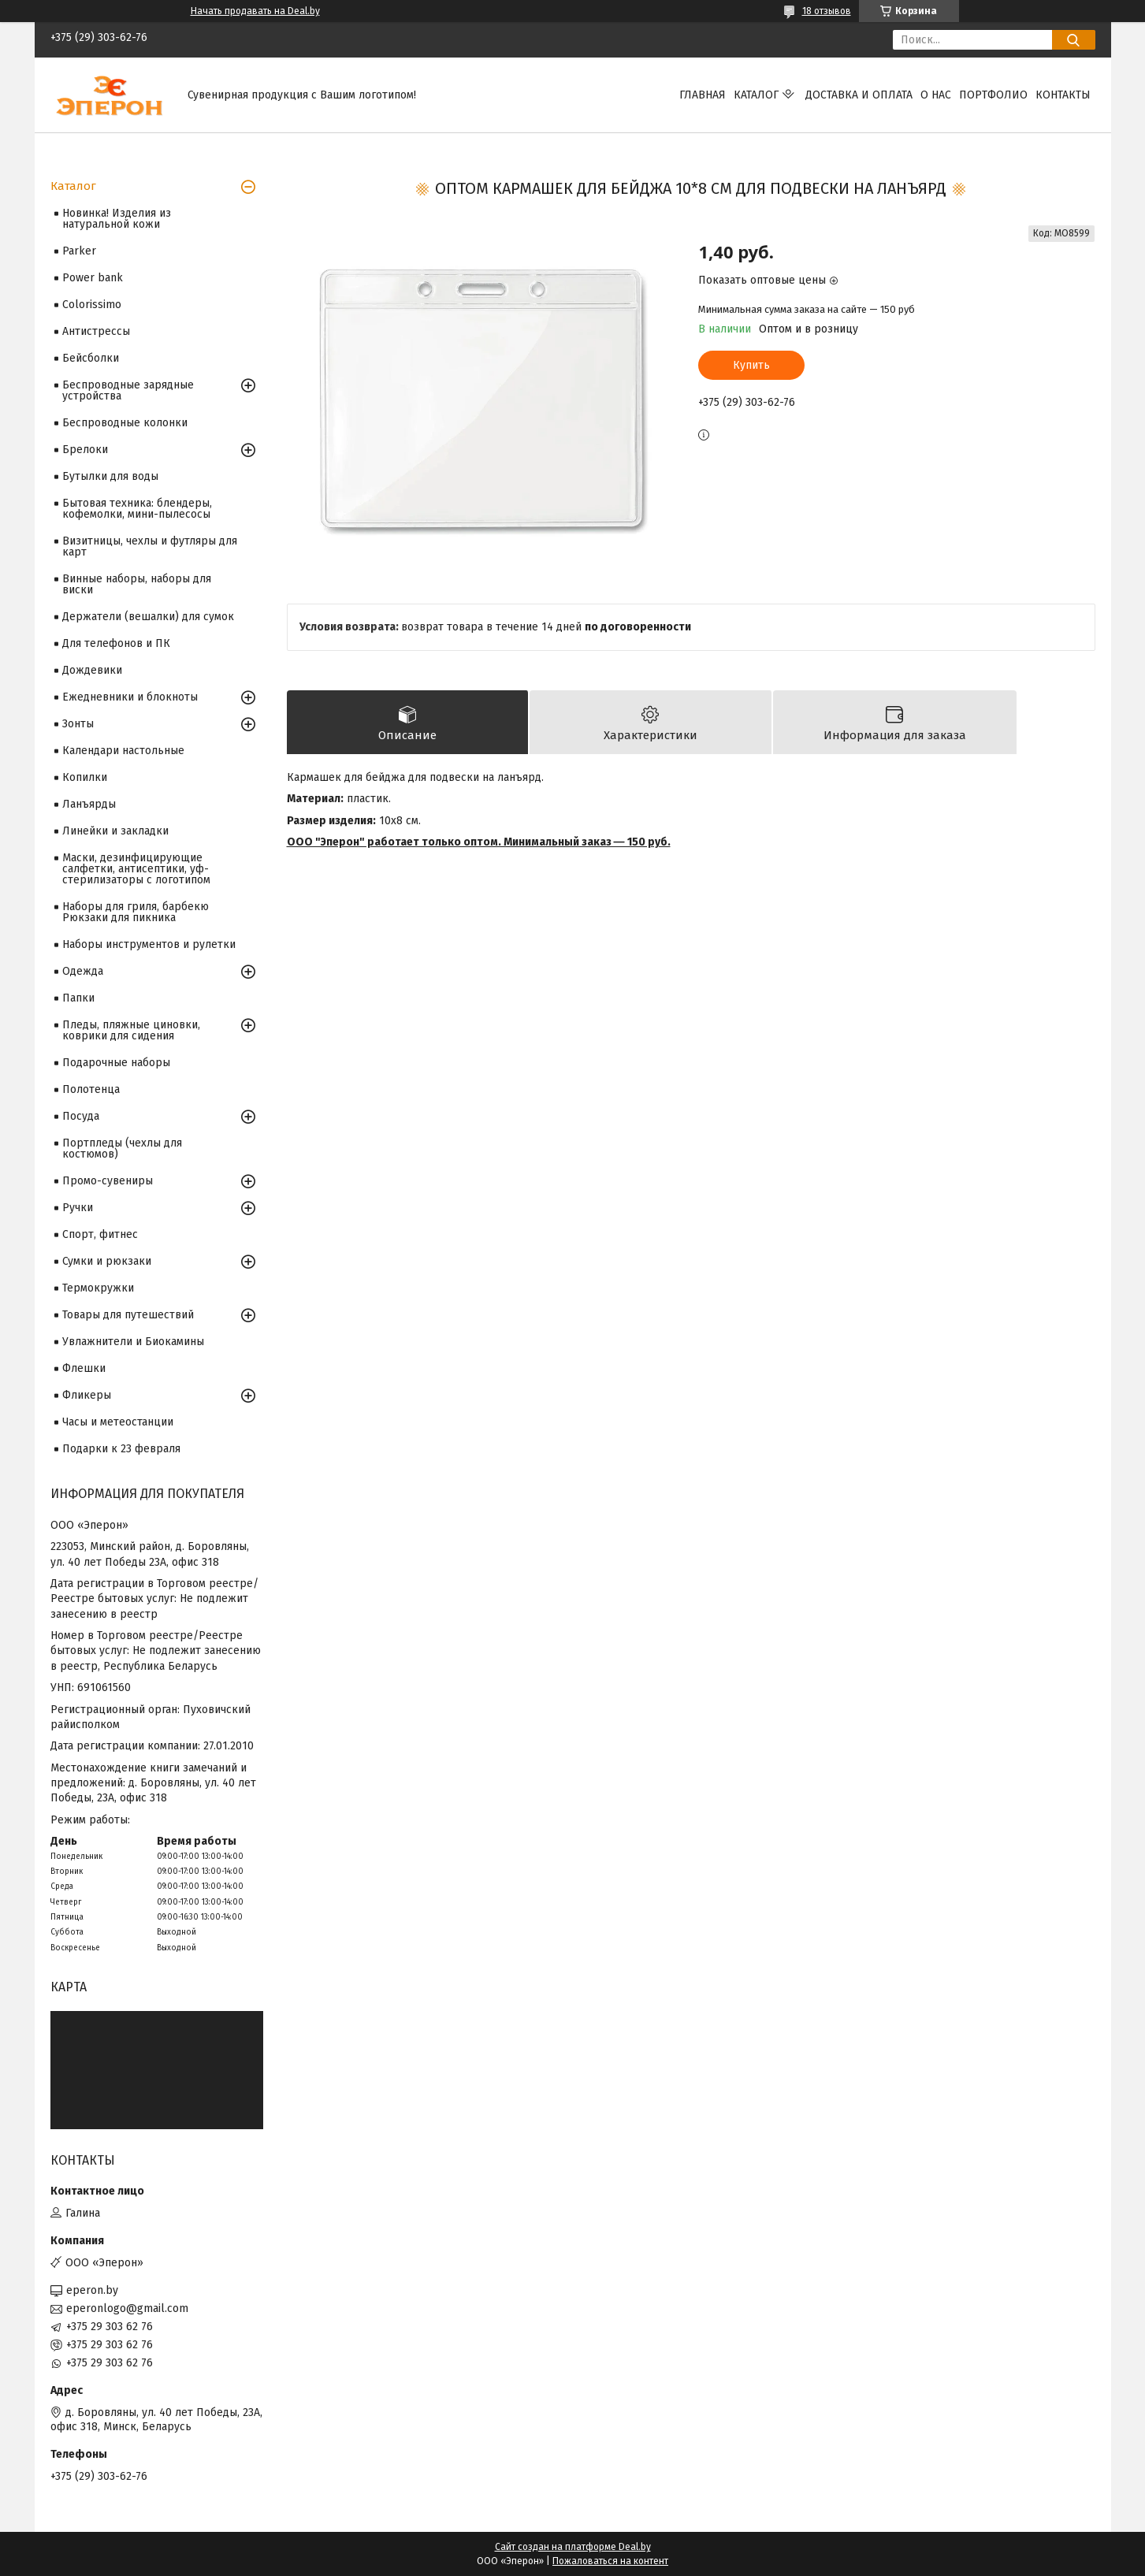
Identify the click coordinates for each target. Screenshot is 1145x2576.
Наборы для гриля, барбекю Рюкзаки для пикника (135, 912)
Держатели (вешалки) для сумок (148, 616)
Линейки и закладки (115, 831)
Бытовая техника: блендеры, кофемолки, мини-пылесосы (137, 508)
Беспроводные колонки (125, 422)
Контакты (1063, 95)
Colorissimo (91, 304)
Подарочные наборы (116, 1062)
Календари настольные (123, 750)
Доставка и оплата (859, 95)
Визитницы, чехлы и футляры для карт (149, 546)
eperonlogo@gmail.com (127, 2308)
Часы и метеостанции (117, 1422)
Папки (78, 998)
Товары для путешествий (128, 1314)
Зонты (78, 723)
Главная (702, 95)
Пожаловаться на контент (610, 2561)
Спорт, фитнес (100, 1234)
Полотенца (91, 1089)
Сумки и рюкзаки (106, 1261)
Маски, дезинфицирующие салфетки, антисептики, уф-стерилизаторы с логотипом (136, 869)
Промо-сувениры (107, 1181)
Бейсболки (90, 358)
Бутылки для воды (110, 476)
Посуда (80, 1116)
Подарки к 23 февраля (121, 1448)
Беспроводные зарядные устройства (128, 390)
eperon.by (92, 2290)
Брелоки (85, 449)
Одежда (82, 971)
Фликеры (86, 1395)
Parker (79, 251)
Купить (751, 365)
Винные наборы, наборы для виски (136, 584)
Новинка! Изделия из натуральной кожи (116, 218)
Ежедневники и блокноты (130, 697)
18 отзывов (826, 11)
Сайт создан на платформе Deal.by (573, 2546)
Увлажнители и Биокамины (133, 1341)
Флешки (84, 1368)
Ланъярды (89, 804)
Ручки (77, 1207)
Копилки (84, 777)
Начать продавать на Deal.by (255, 11)
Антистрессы (96, 331)
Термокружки (98, 1288)
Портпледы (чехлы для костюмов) (122, 1148)
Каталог (756, 95)
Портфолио (993, 95)
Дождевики (92, 670)
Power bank (92, 277)
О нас (935, 95)
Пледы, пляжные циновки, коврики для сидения (131, 1030)
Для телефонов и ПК (116, 643)
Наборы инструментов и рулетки (149, 944)
